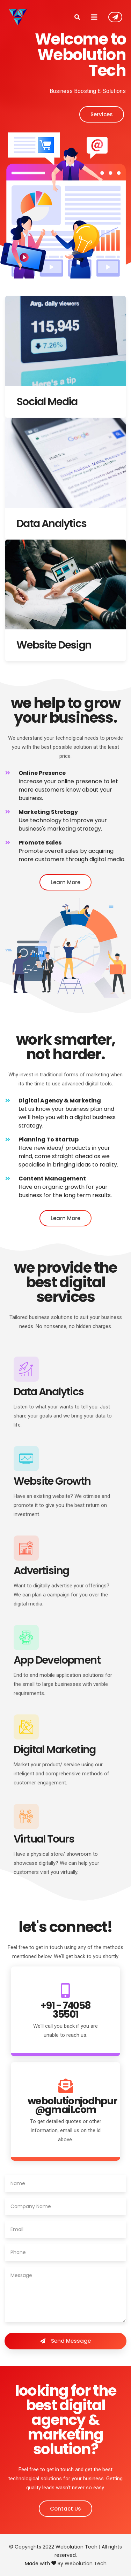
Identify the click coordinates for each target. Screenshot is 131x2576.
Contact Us (115, 17)
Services (101, 114)
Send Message (65, 2341)
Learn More (65, 882)
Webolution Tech (86, 2563)
